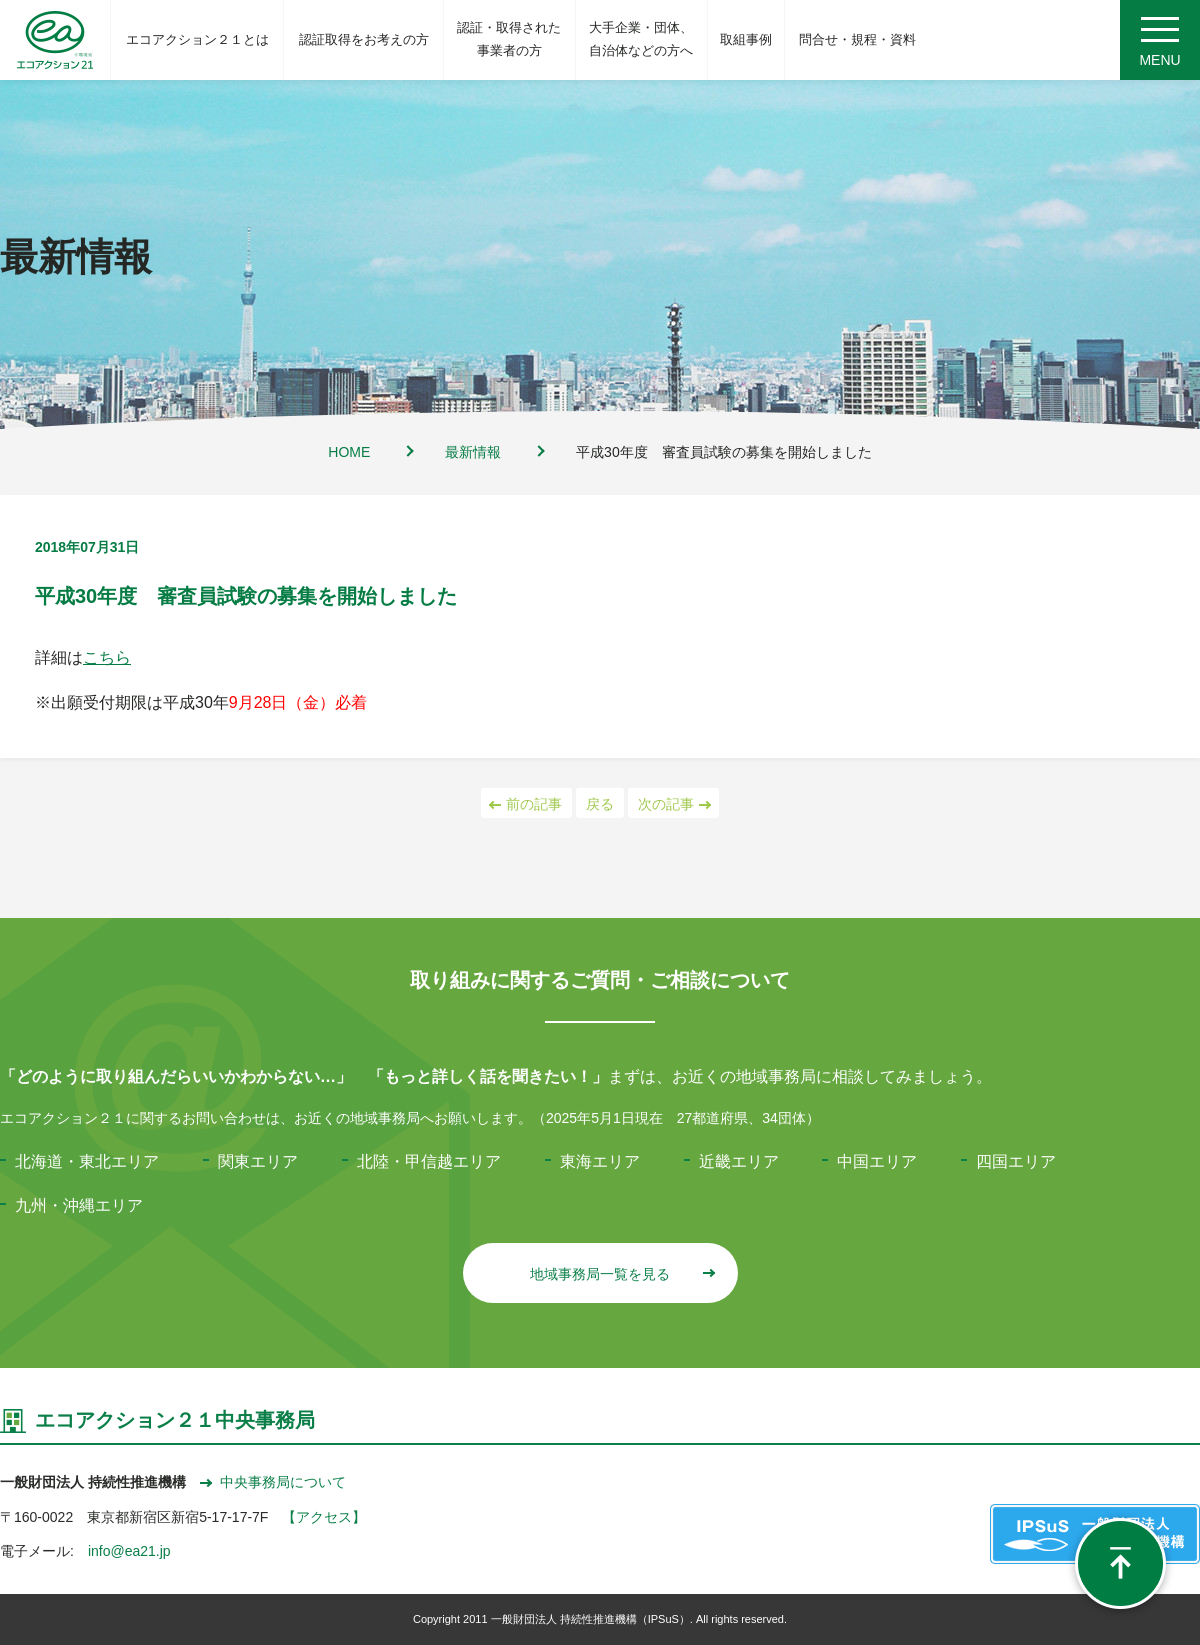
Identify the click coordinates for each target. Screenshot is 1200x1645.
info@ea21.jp (129, 1551)
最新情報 (473, 452)
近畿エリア (739, 1161)
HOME (349, 452)
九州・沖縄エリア (79, 1205)
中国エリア (877, 1161)
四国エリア (1016, 1161)
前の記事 (526, 804)
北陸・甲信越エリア (429, 1161)
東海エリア (600, 1161)
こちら (107, 657)
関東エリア (258, 1161)
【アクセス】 (324, 1517)
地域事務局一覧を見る (621, 1274)
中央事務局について (273, 1482)
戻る (600, 804)
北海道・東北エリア (87, 1161)
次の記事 (673, 804)
